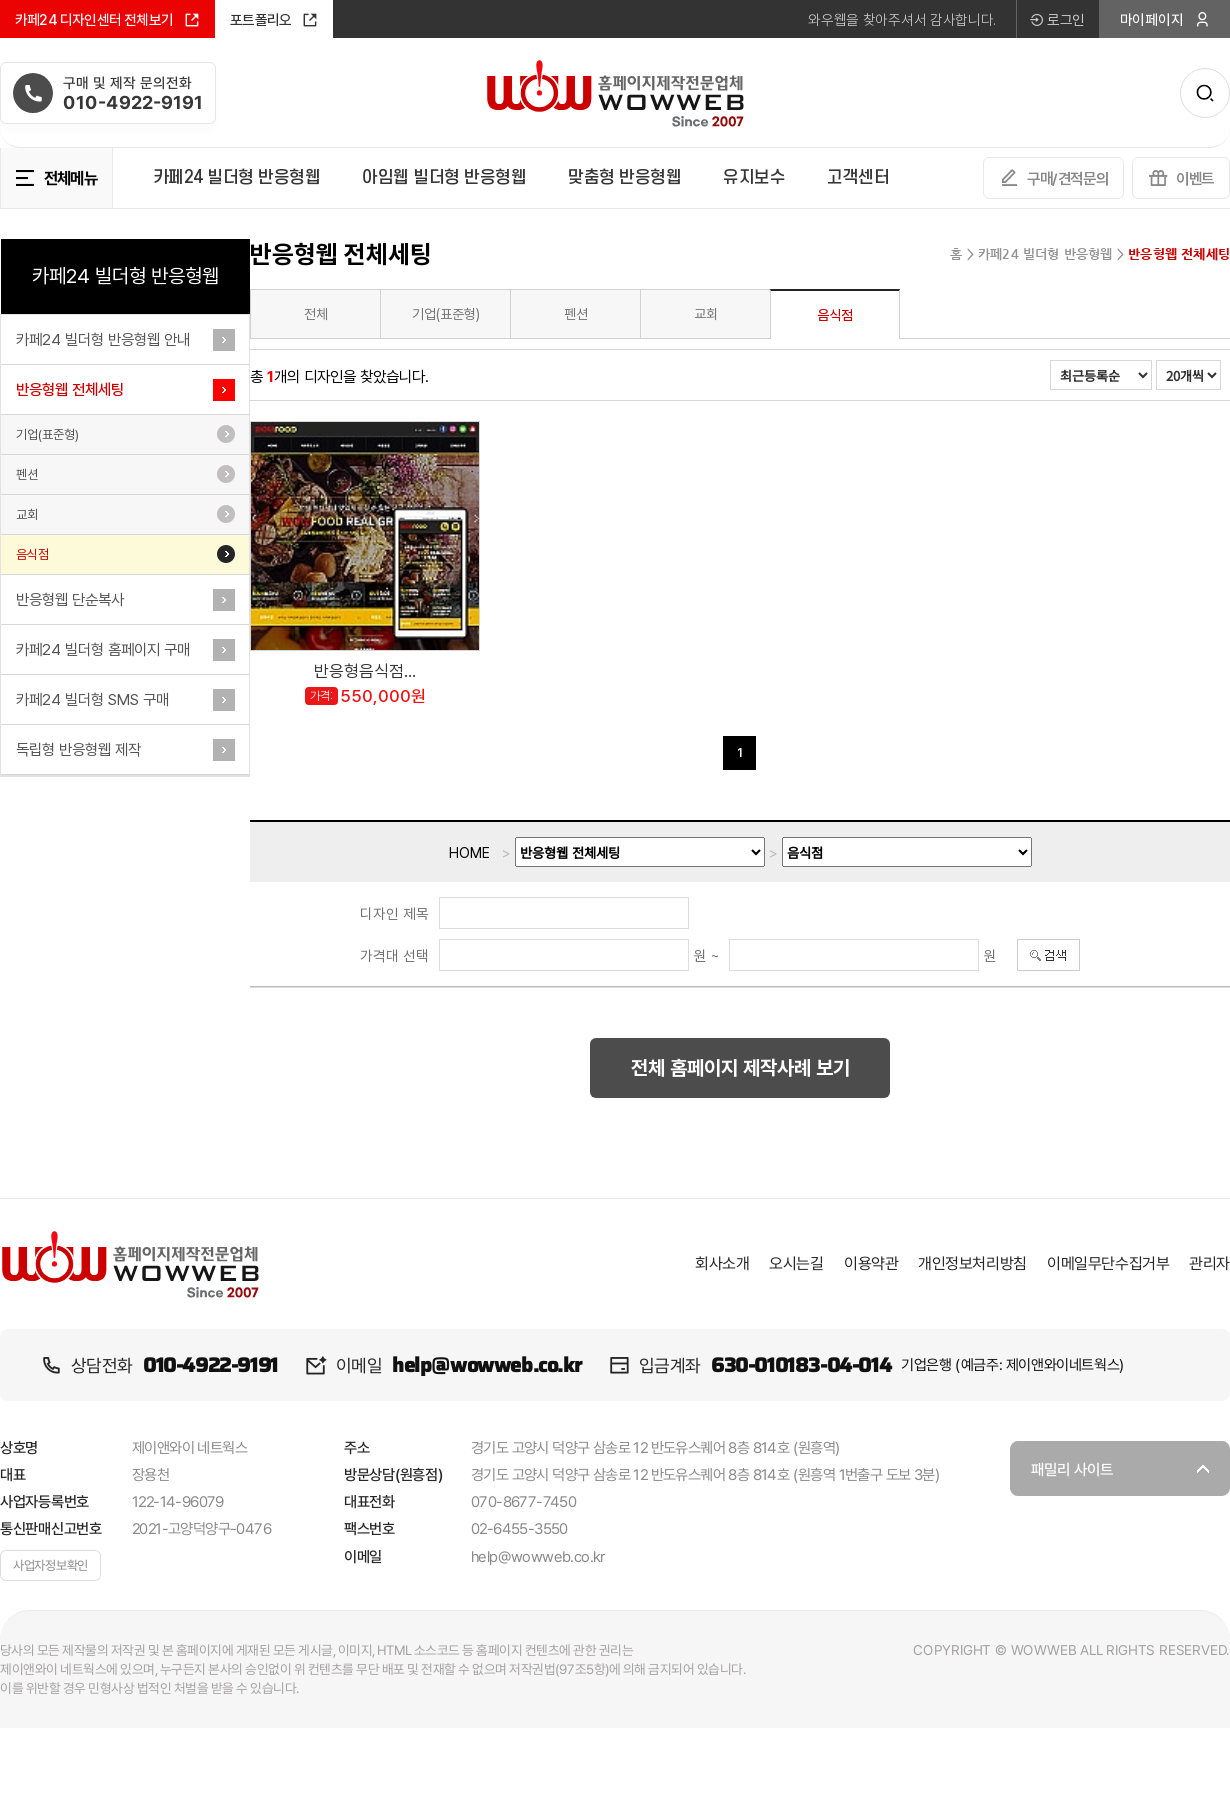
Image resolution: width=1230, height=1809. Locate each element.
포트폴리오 (274, 20)
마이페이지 (1165, 19)
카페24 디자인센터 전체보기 (107, 20)
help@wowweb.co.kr (486, 1365)
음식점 (32, 554)
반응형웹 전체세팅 (70, 389)
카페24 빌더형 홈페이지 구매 (103, 649)
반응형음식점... (365, 671)
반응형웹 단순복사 (70, 599)
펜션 (27, 474)
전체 (316, 314)
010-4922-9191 (210, 1365)
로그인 (1056, 19)
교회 (27, 514)
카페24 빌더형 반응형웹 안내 (103, 339)
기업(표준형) (47, 434)
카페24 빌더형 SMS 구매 (92, 699)
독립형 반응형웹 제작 (78, 749)
